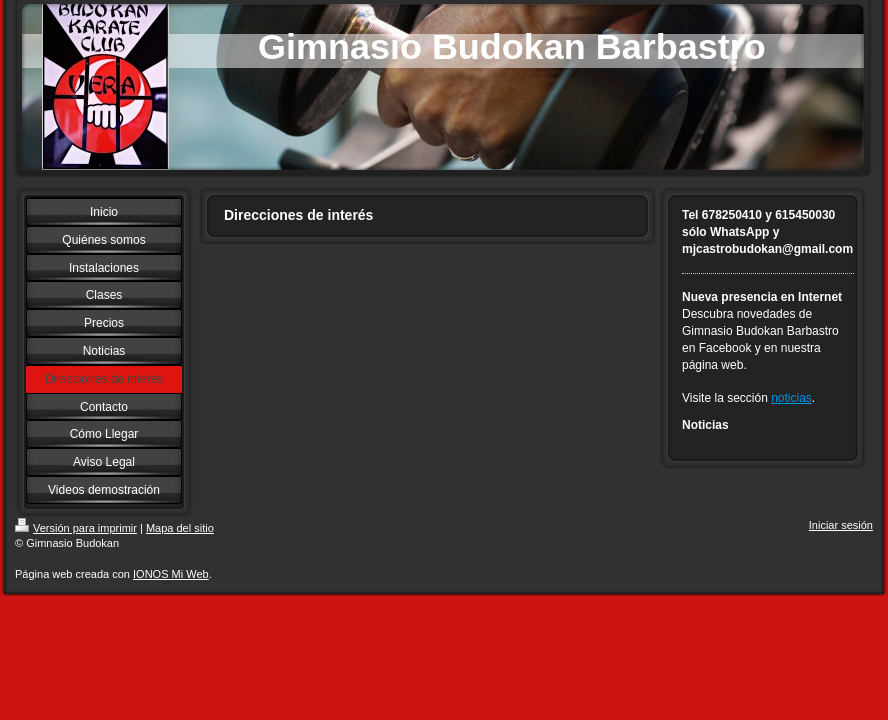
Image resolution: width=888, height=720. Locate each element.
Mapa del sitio (180, 528)
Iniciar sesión (841, 525)
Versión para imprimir (76, 528)
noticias (791, 398)
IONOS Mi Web (171, 574)
